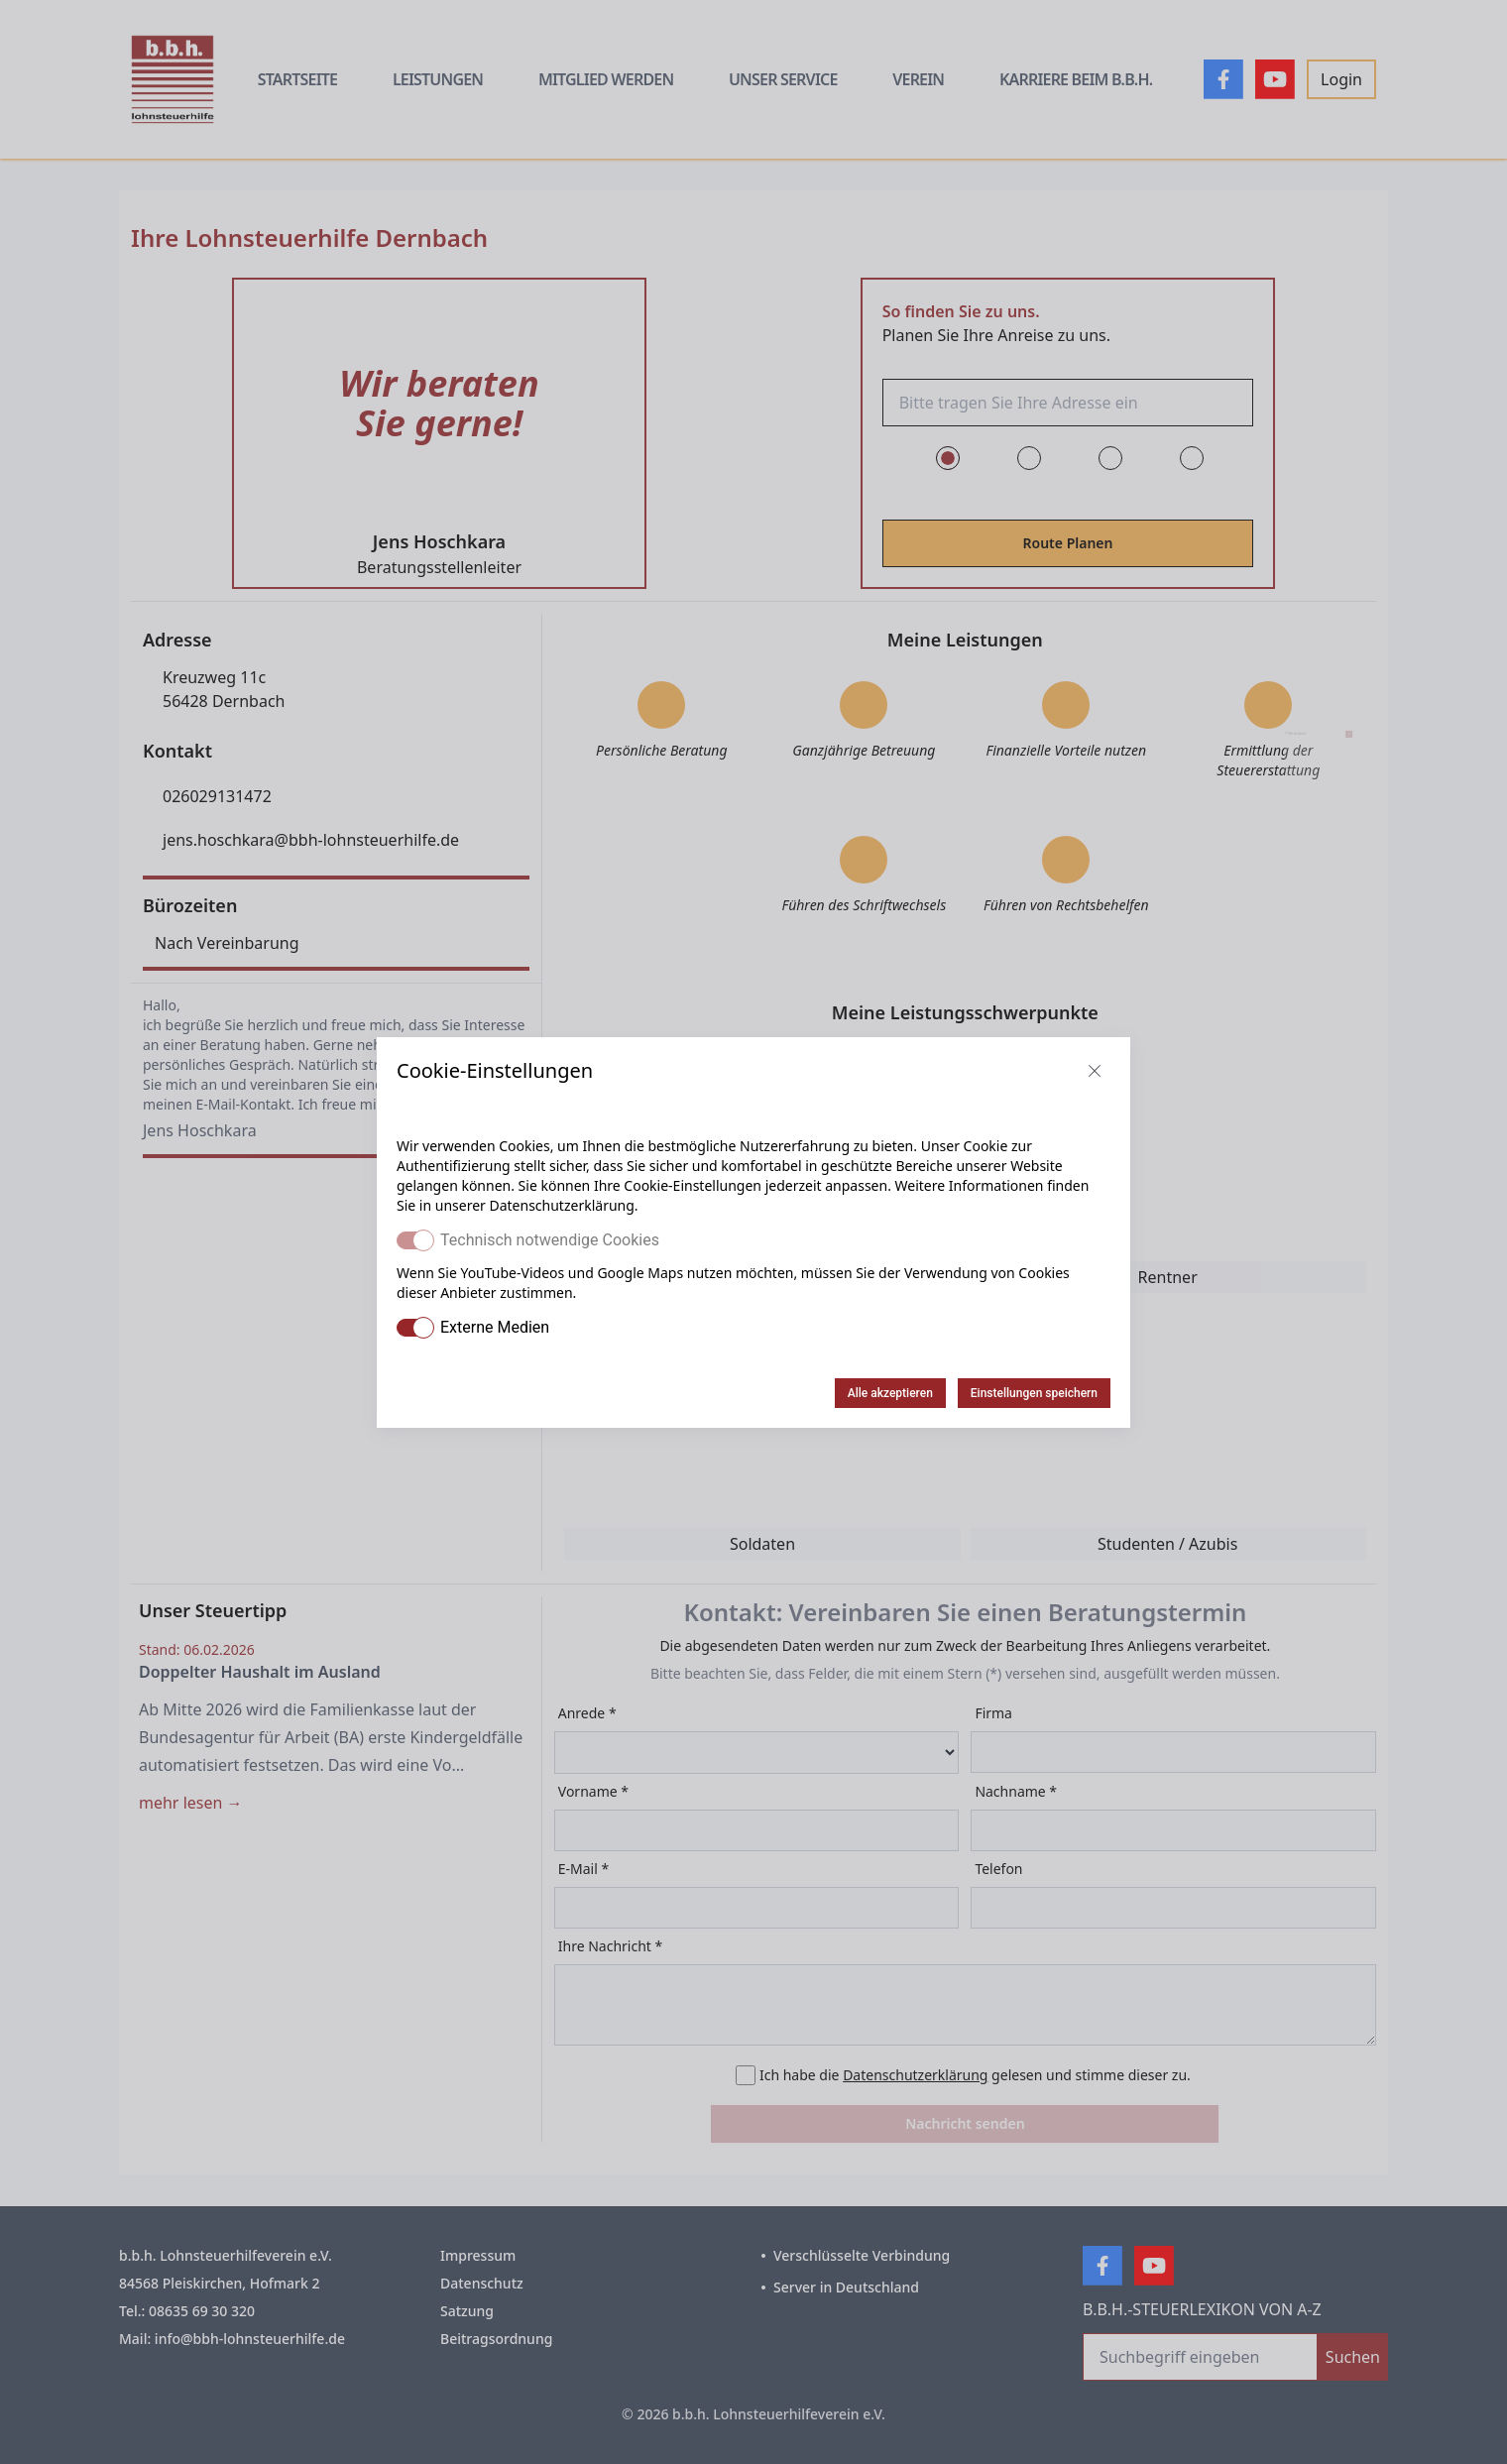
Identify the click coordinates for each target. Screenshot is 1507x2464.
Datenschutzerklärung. (563, 1205)
